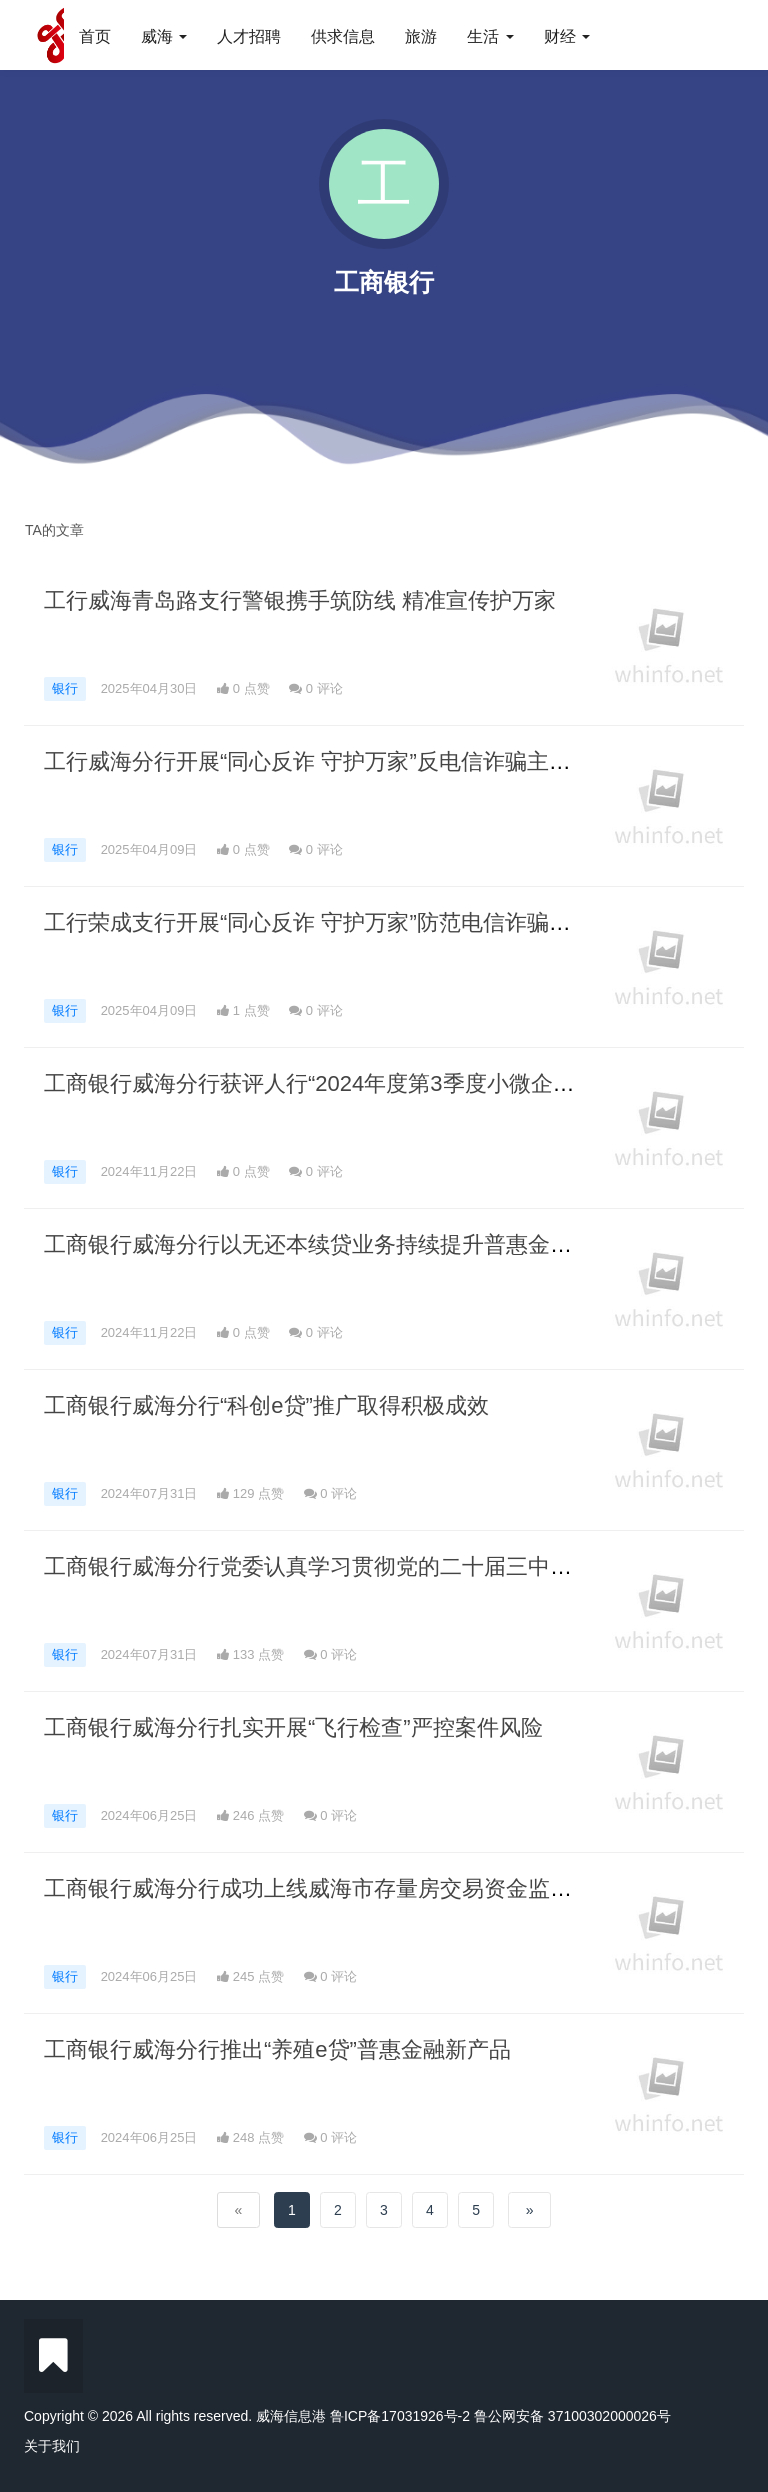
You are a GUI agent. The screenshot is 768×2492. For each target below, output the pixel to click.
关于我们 (52, 2446)
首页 (95, 36)
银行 (65, 688)
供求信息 (343, 36)
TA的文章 (54, 530)
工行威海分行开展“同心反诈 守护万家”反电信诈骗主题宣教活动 (351, 761)
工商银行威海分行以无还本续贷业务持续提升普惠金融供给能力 (352, 1244)
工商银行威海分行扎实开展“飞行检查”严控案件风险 (293, 1727)
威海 (164, 36)
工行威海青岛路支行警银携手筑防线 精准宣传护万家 (300, 600)
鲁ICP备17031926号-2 (400, 2416)
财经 (567, 36)
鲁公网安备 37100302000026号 (572, 2416)
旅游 (421, 36)
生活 (490, 36)
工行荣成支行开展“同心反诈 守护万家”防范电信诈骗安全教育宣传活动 (384, 922)
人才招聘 (249, 36)
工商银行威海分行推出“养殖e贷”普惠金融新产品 (277, 2049)
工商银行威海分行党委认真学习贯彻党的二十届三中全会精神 (341, 1566)
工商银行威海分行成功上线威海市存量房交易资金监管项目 (330, 1888)
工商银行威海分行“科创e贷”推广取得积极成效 (266, 1405)
